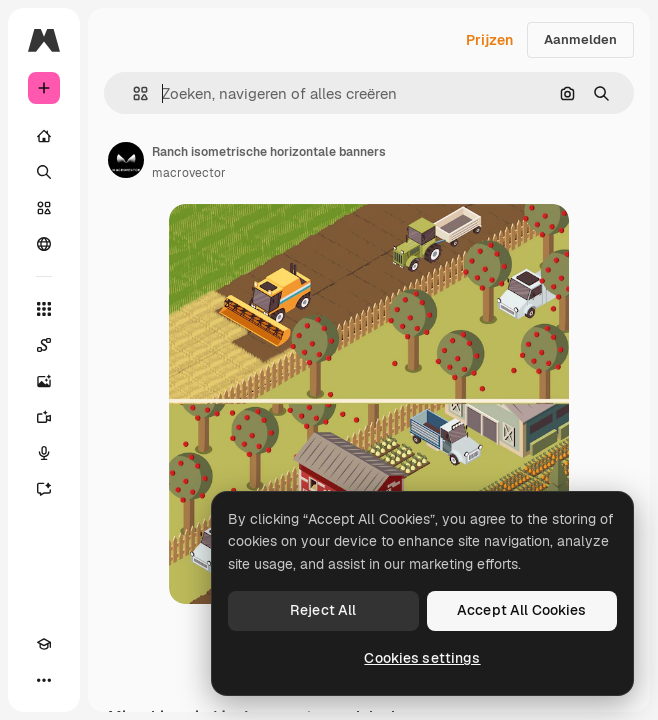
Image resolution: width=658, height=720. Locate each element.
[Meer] (44, 680)
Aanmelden (580, 39)
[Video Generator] (44, 417)
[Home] (44, 136)
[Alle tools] (44, 309)
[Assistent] (44, 489)
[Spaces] (44, 345)
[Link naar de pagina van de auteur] (126, 160)
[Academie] (44, 644)
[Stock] (44, 208)
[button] (132, 93)
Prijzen (489, 40)
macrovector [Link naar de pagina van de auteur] (189, 173)
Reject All (323, 610)
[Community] (44, 244)
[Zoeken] (44, 172)
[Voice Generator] (44, 453)
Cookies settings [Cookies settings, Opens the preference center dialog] (422, 658)
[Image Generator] (44, 381)
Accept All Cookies (522, 610)
